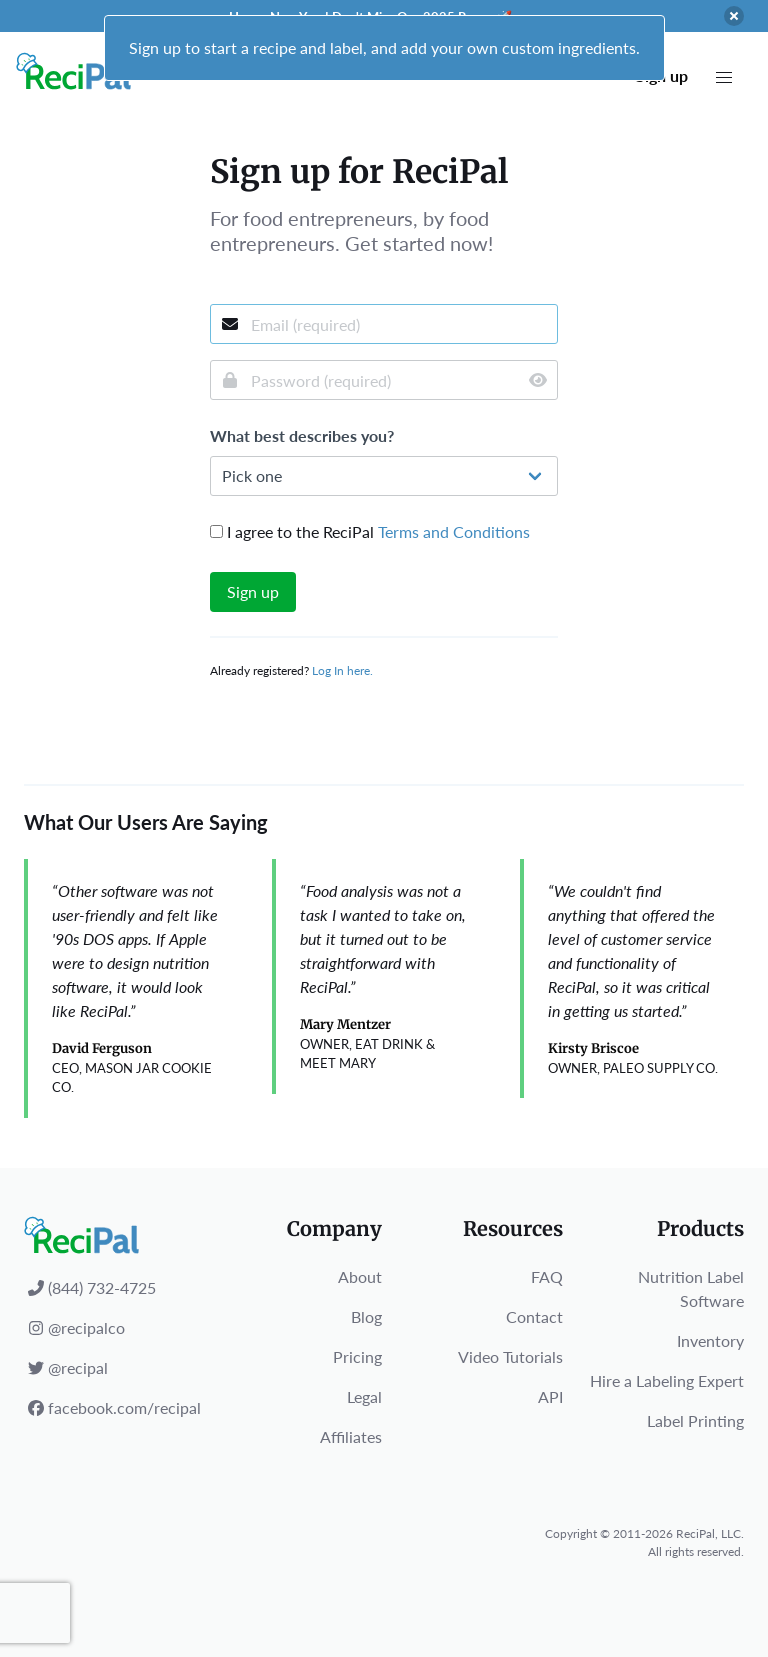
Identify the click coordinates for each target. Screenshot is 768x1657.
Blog (366, 1316)
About (360, 1276)
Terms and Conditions (454, 531)
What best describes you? (302, 435)
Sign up (253, 591)
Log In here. (342, 670)
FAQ (547, 1276)
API (550, 1396)
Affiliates (351, 1436)
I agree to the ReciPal (370, 531)
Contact (534, 1316)
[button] (724, 78)
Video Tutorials (510, 1356)
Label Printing (695, 1420)
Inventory (710, 1340)
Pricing (357, 1356)
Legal (364, 1396)
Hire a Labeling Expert (667, 1380)
